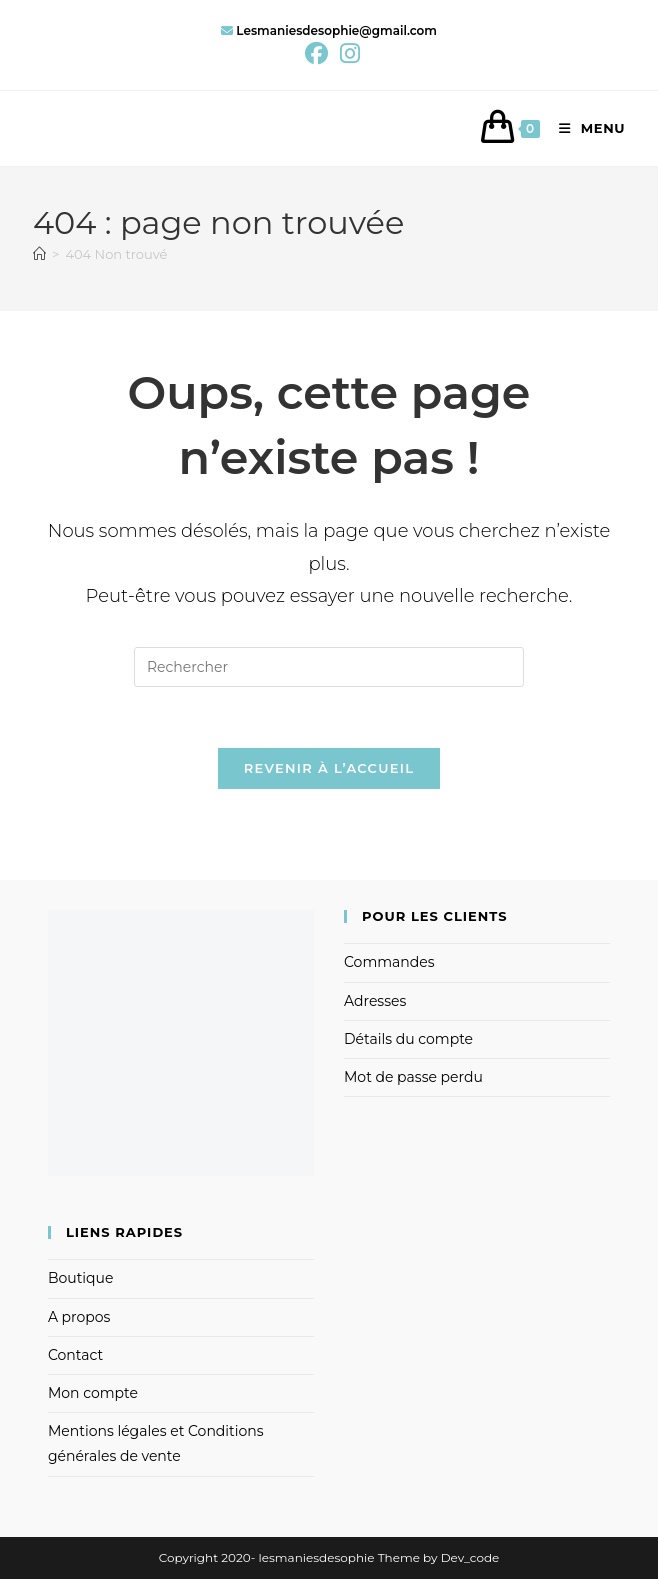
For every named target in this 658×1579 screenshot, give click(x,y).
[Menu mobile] (584, 128)
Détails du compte (408, 1039)
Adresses (375, 1001)
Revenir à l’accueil (329, 768)
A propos (79, 1317)
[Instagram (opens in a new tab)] (347, 53)
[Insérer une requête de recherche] (329, 667)
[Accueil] (39, 254)
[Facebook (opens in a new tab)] (316, 53)
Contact (75, 1355)
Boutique (81, 1278)
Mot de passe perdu (413, 1077)
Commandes (389, 962)
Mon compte (93, 1393)
